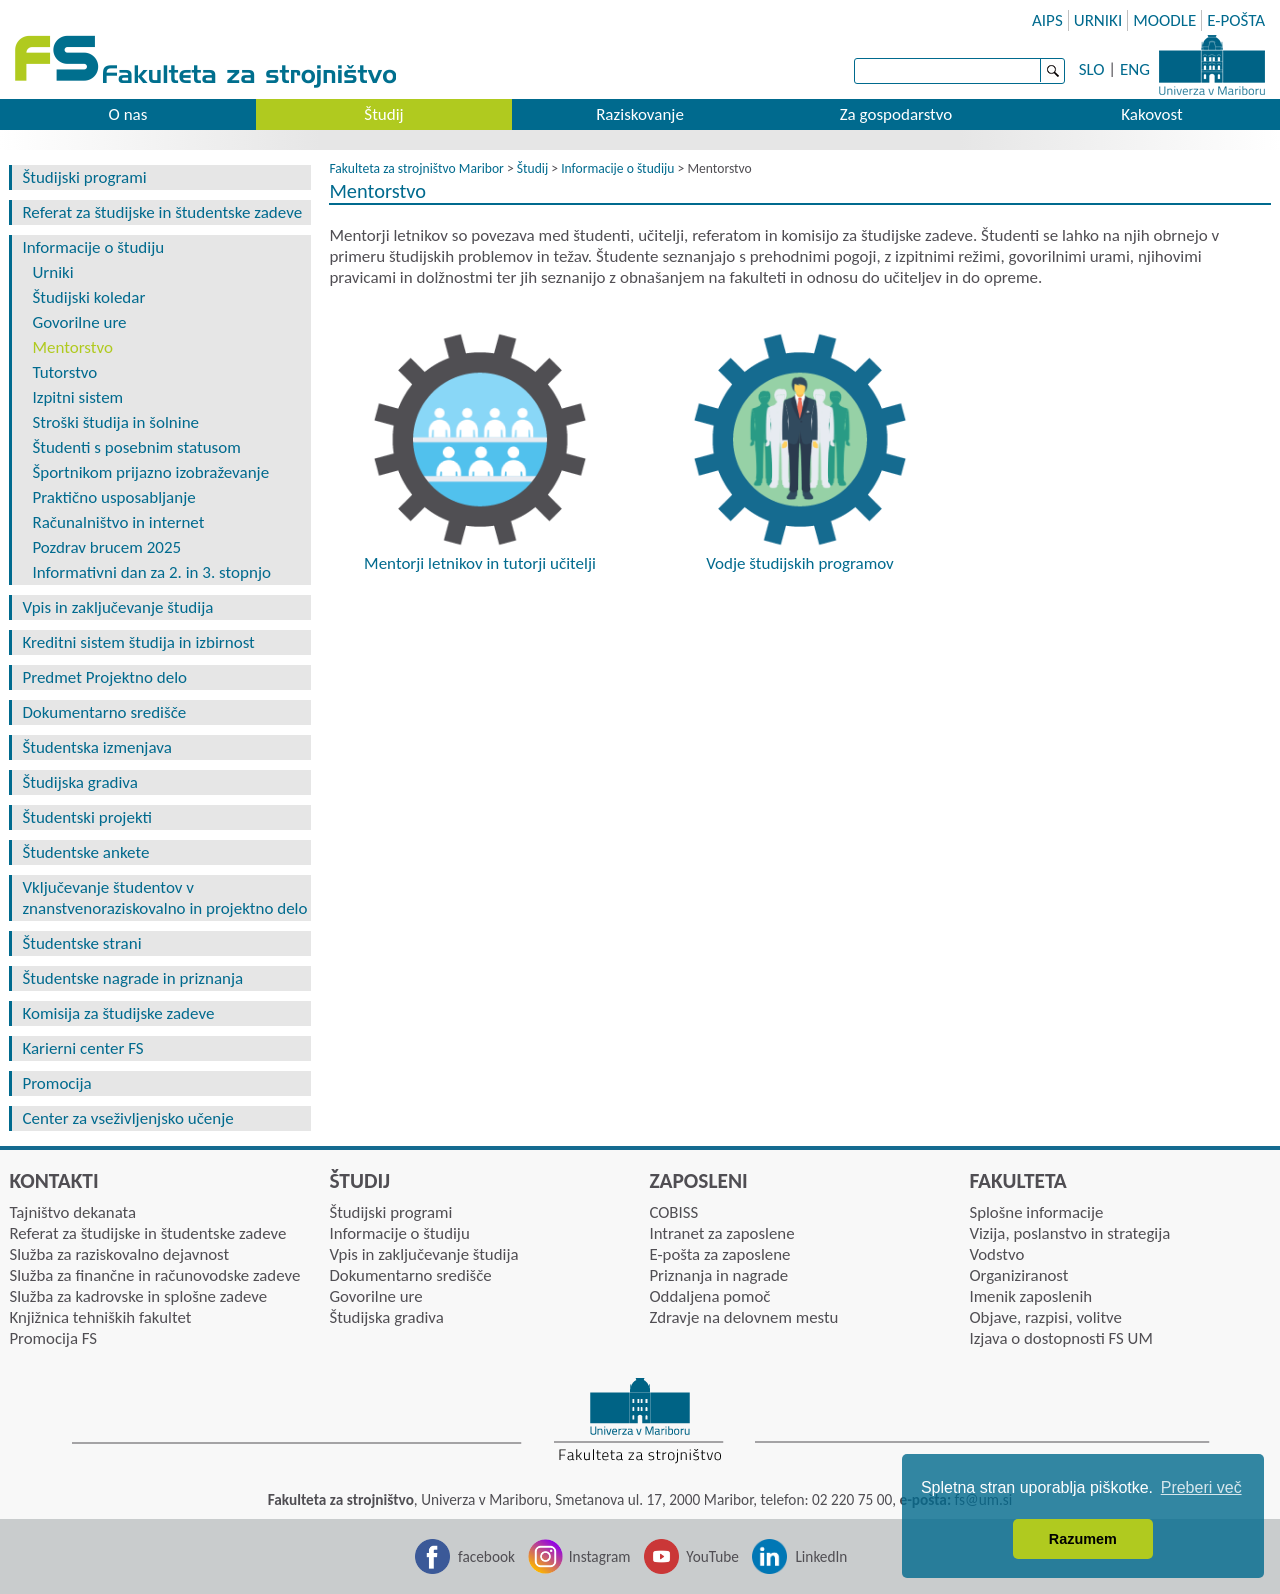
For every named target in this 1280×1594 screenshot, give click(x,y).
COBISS (673, 1212)
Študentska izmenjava (96, 747)
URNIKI (1098, 20)
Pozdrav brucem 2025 (106, 547)
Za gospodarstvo (896, 114)
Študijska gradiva (80, 782)
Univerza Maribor (1212, 65)
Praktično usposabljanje (113, 497)
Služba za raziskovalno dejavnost (119, 1254)
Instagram (600, 1556)
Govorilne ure (79, 322)
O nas (128, 114)
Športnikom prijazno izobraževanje (150, 472)
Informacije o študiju (93, 247)
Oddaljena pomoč (709, 1296)
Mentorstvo (72, 347)
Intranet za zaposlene (721, 1233)
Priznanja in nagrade (718, 1275)
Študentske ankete (85, 852)
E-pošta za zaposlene (719, 1254)
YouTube (712, 1556)
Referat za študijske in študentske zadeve (162, 212)
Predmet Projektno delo (104, 677)
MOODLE (1164, 20)
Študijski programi (84, 177)
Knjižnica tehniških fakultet (100, 1317)
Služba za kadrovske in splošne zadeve (138, 1296)
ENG (1135, 69)
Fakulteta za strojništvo (207, 62)
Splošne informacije (1036, 1212)
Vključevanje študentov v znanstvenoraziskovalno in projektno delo (164, 898)
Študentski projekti (87, 817)
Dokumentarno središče (104, 712)
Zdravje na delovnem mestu (743, 1317)
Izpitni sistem (77, 397)
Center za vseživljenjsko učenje (127, 1118)
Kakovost (1151, 114)
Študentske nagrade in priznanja (132, 978)
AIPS (1047, 20)
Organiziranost (1018, 1275)
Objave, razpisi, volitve (1045, 1317)
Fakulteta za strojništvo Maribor (416, 168)
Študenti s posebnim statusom (136, 447)
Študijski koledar (88, 297)
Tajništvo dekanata (72, 1212)
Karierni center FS (82, 1048)
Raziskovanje (640, 114)
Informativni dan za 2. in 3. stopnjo (151, 572)
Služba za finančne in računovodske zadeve (154, 1275)
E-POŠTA (1236, 20)
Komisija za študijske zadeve (118, 1013)
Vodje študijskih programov (800, 563)
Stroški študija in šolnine (115, 422)
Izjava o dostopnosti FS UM (1060, 1338)
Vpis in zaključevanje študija (117, 607)
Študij (383, 114)
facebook (486, 1556)
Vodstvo (996, 1254)
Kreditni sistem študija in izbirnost (138, 642)
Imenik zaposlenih (1030, 1296)
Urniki (52, 272)
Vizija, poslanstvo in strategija (1069, 1233)
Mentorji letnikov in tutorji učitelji (480, 563)
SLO (1092, 69)
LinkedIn (821, 1556)
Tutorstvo (64, 372)
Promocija (56, 1083)
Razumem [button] (1083, 1539)
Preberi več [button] (1201, 1487)
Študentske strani (81, 943)
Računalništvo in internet (118, 522)
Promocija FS (53, 1338)
